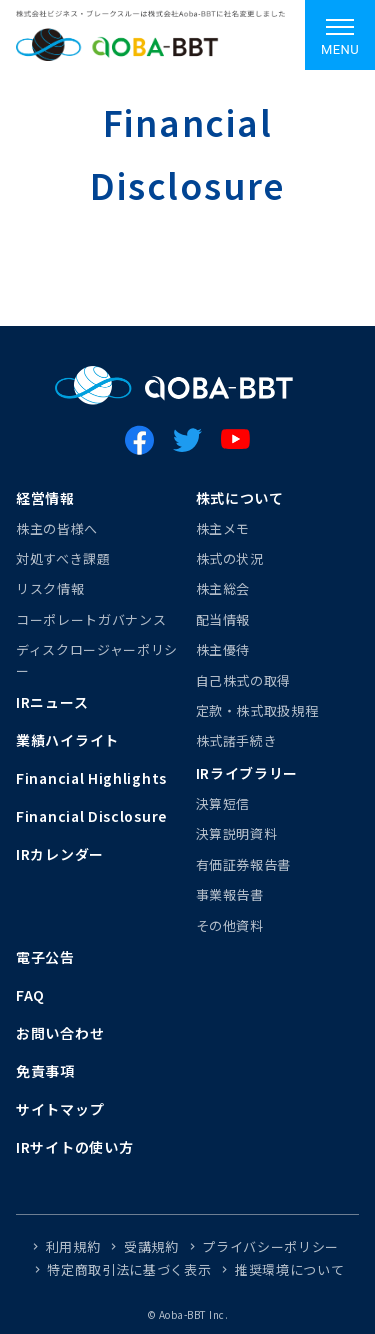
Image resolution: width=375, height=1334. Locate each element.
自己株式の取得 (244, 680)
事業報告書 (230, 894)
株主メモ (223, 528)
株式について (240, 498)
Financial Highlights (91, 778)
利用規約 (73, 1246)
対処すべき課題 (63, 558)
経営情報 (45, 498)
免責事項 (45, 1071)
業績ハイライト (67, 740)
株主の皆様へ (57, 528)
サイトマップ (60, 1109)
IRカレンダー (60, 854)
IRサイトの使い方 (74, 1147)
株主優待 (223, 649)
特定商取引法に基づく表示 (129, 1269)
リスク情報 (50, 588)
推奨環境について (289, 1269)
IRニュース (52, 702)
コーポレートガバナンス (91, 619)
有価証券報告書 (244, 864)
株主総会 (223, 588)
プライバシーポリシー (270, 1246)
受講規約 (151, 1246)
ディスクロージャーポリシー (97, 659)
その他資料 (230, 925)
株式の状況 (230, 558)
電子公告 (45, 957)
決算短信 (223, 803)
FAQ (30, 995)
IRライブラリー (247, 773)
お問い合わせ (60, 1033)
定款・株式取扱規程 (257, 710)
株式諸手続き (237, 740)
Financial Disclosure (91, 816)
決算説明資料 (237, 833)
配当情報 (223, 619)
